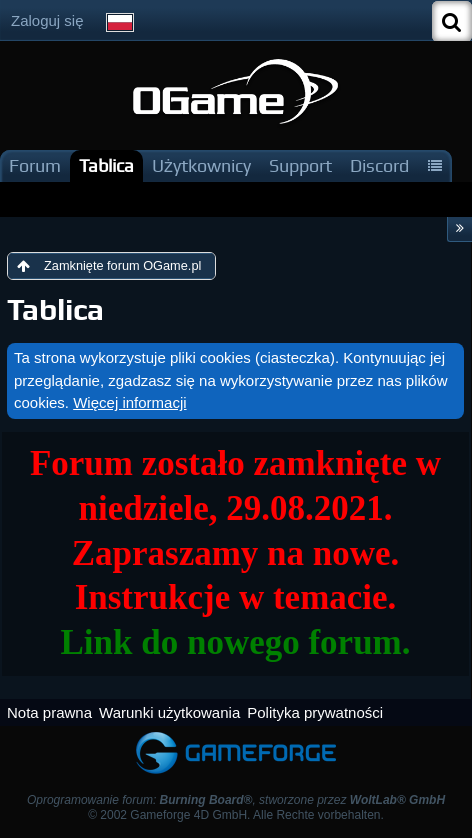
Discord (379, 165)
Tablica (106, 165)
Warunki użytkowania (169, 712)
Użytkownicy (201, 165)
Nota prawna (49, 712)
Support (300, 165)
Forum (35, 165)
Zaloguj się (47, 20)
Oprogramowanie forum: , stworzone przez (236, 800)
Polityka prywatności (315, 712)
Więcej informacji (129, 402)
